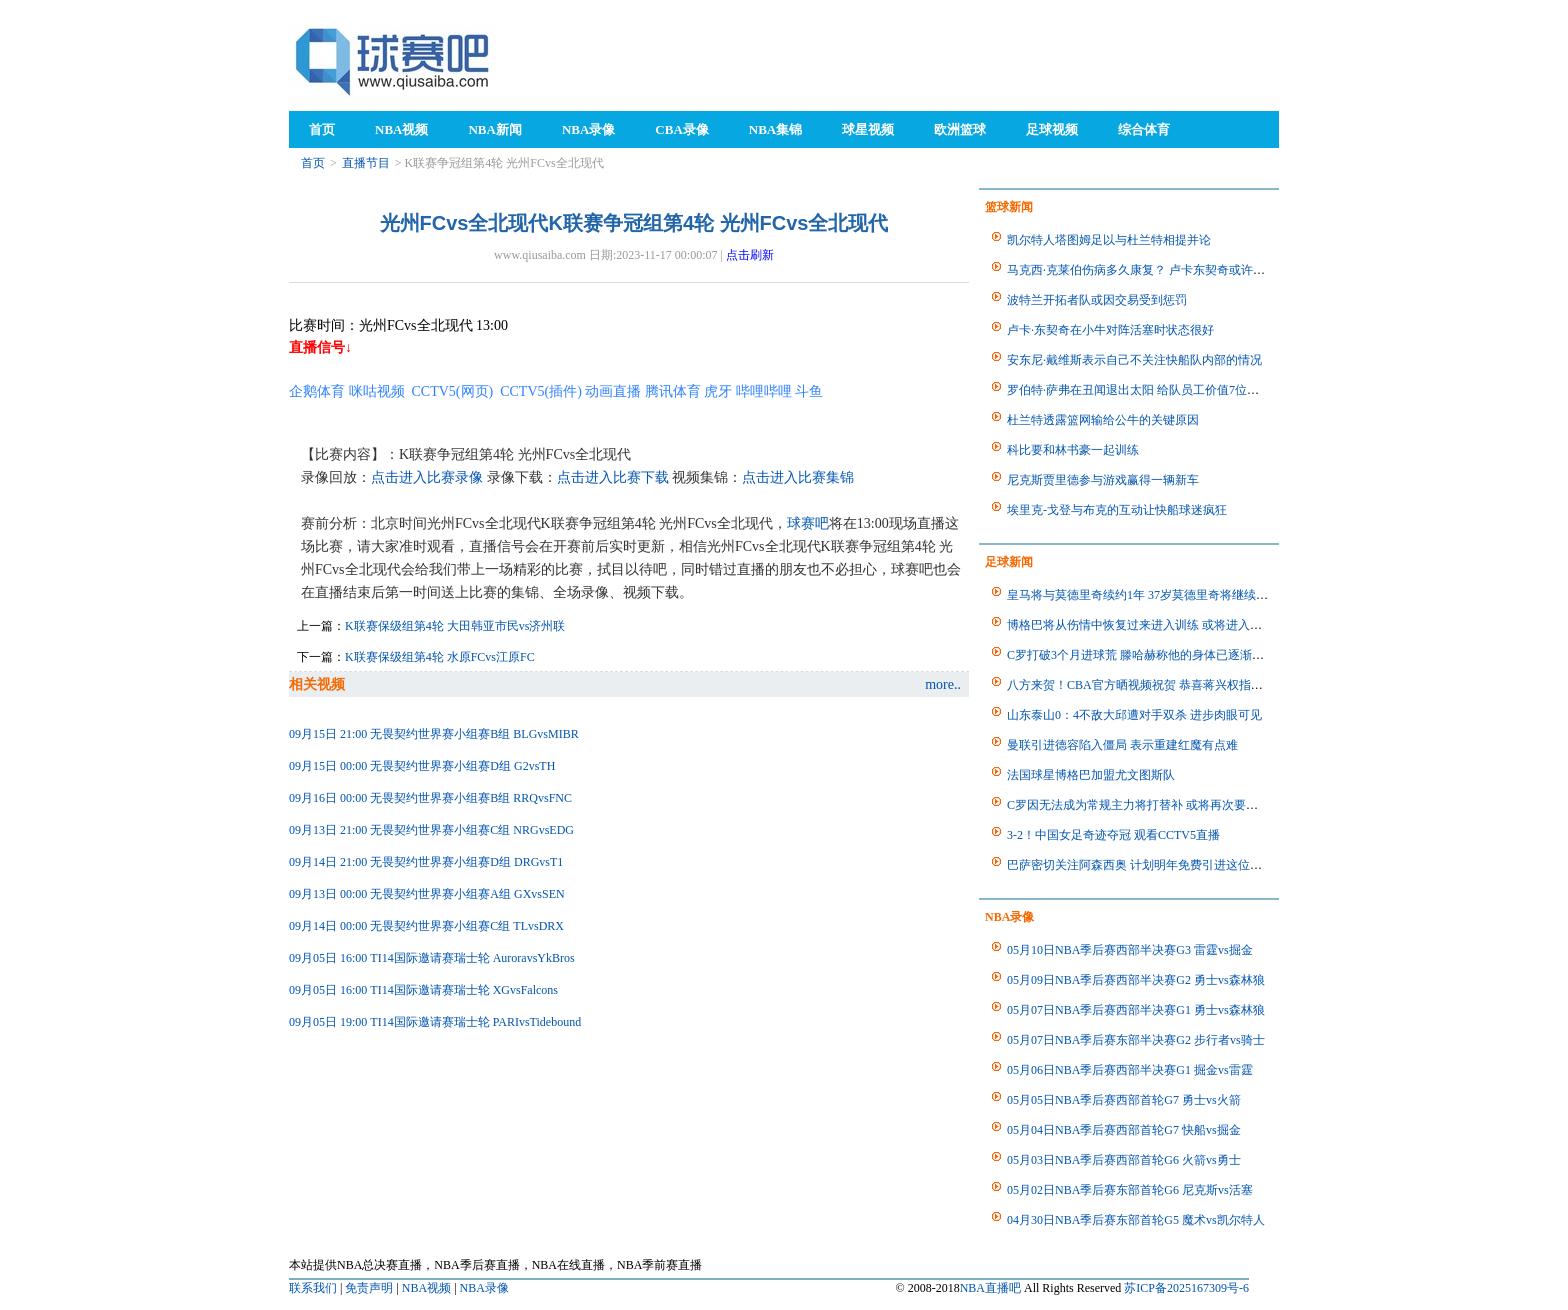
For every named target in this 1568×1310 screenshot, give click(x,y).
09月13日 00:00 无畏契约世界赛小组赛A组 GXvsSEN (427, 894)
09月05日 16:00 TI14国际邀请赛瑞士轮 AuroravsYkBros (432, 958)
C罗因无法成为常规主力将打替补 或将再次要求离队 (1144, 805)
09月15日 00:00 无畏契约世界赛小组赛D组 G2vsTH (422, 766)
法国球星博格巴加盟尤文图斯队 (1091, 775)
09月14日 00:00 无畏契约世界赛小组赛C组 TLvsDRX (426, 926)
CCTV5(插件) (541, 391)
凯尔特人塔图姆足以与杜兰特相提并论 (1109, 240)
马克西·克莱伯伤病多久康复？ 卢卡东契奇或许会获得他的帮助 (1172, 270)
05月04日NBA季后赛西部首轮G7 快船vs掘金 (1124, 1130)
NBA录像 (484, 1288)
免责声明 (369, 1288)
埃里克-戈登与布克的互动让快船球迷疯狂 (1117, 510)
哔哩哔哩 (764, 391)
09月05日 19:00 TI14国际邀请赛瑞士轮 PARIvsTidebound (435, 1022)
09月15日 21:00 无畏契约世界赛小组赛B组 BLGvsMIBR (434, 734)
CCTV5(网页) (453, 391)
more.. (943, 684)
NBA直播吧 (990, 1288)
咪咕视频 (377, 391)
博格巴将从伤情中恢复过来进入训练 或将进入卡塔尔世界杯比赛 (1176, 625)
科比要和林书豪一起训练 (1073, 450)
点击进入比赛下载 (613, 477)
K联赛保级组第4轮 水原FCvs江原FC (440, 657)
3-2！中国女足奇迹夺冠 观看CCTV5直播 (1113, 835)
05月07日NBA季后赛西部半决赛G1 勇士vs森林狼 (1136, 1010)
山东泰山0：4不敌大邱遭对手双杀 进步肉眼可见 (1134, 715)
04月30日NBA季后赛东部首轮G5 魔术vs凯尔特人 (1136, 1220)
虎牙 (718, 391)
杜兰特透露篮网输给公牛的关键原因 (1103, 420)
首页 (313, 163)
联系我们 (313, 1288)
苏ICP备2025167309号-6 (1186, 1288)
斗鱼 (809, 391)
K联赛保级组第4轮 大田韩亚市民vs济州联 (455, 626)
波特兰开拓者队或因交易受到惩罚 (1097, 300)
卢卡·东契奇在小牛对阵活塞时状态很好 (1110, 330)
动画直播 (613, 391)
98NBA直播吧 (394, 60)
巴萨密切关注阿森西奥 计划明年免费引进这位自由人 (1146, 865)
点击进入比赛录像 (427, 477)
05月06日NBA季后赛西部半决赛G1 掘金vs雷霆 (1130, 1070)
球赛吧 (808, 523)
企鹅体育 (317, 391)
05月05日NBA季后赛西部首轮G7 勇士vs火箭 (1124, 1100)
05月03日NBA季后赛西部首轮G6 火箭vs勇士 (1124, 1160)
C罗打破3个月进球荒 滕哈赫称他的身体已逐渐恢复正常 (1153, 655)
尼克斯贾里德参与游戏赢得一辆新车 (1103, 480)
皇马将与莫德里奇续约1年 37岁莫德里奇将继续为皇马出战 (1161, 595)
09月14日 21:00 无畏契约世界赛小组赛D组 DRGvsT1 (426, 862)
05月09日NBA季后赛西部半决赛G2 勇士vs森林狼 (1136, 980)
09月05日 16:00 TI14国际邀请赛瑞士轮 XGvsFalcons (423, 990)
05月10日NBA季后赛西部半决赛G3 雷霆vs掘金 (1130, 950)
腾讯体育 (673, 391)
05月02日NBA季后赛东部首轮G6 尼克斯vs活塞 (1130, 1190)
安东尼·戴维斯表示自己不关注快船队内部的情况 (1134, 360)
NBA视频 (426, 1288)
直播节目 (366, 163)
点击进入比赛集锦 (798, 477)
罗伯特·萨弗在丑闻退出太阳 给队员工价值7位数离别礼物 (1157, 390)
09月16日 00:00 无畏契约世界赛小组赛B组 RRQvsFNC (430, 798)
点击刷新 (750, 255)
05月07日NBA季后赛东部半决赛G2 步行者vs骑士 (1136, 1040)
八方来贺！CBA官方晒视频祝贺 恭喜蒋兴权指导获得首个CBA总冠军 (1189, 685)
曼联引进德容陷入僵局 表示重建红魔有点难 (1122, 745)
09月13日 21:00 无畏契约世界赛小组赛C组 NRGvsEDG (431, 830)
